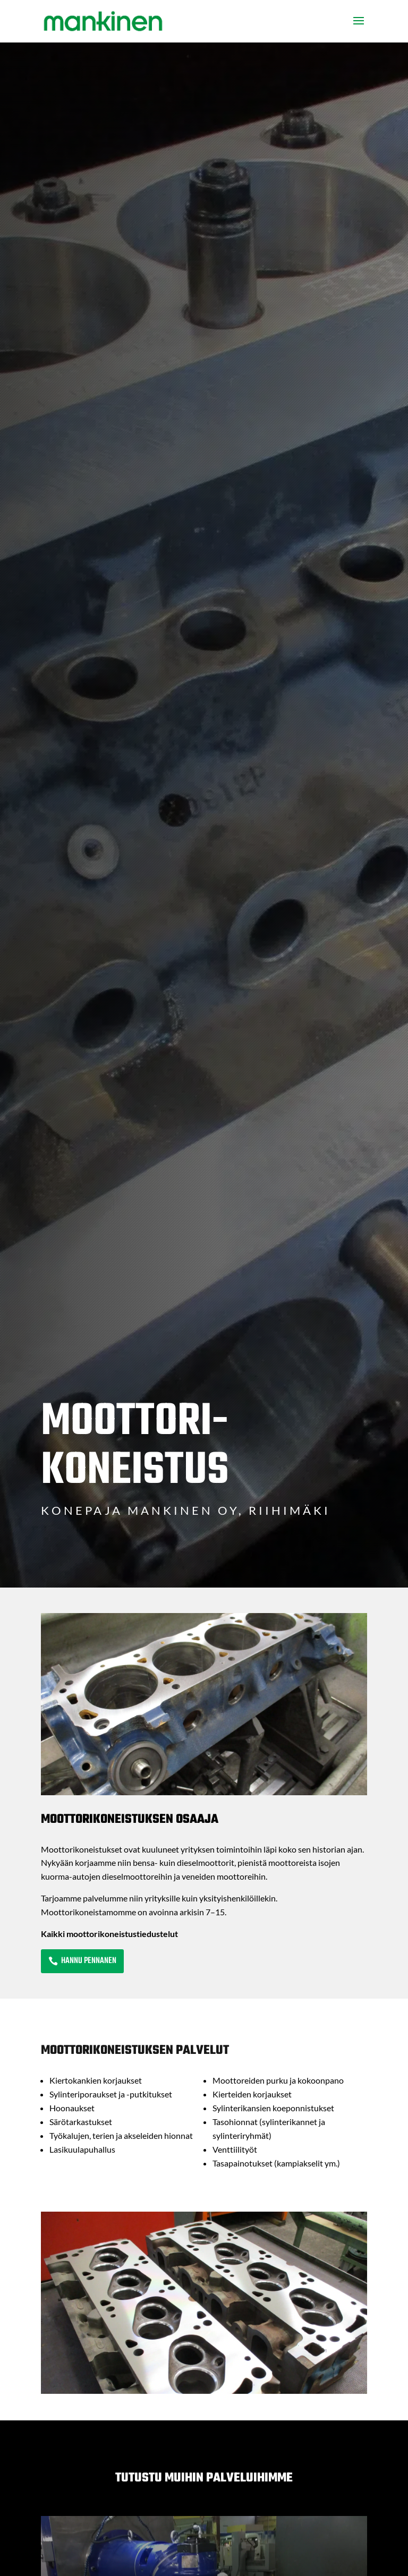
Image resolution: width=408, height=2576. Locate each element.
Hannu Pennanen (88, 1961)
